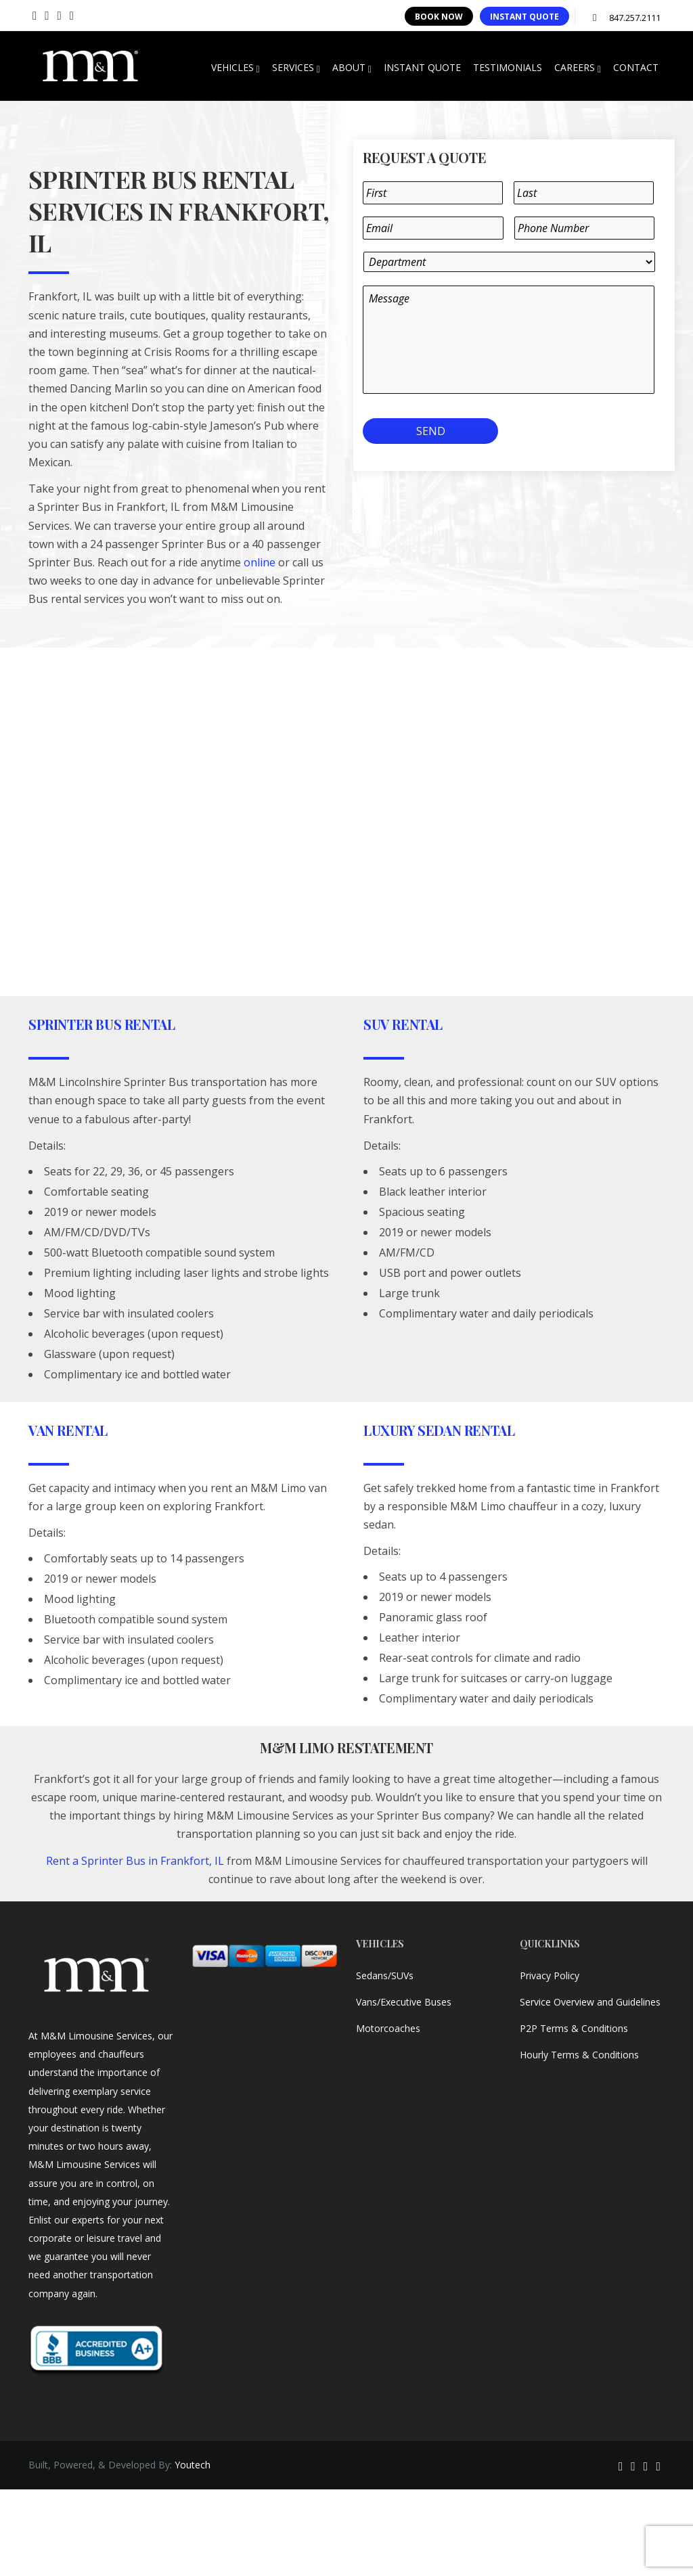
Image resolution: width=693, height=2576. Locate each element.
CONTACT (635, 67)
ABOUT (352, 67)
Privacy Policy (549, 1975)
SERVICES (296, 67)
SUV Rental (403, 1024)
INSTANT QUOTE (524, 16)
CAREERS (577, 67)
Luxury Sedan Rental (438, 1430)
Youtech (192, 2464)
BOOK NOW (439, 16)
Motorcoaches (388, 2028)
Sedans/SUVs (384, 1975)
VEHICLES (235, 67)
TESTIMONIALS (507, 67)
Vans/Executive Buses (403, 2001)
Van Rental (68, 1430)
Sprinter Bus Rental (101, 1024)
